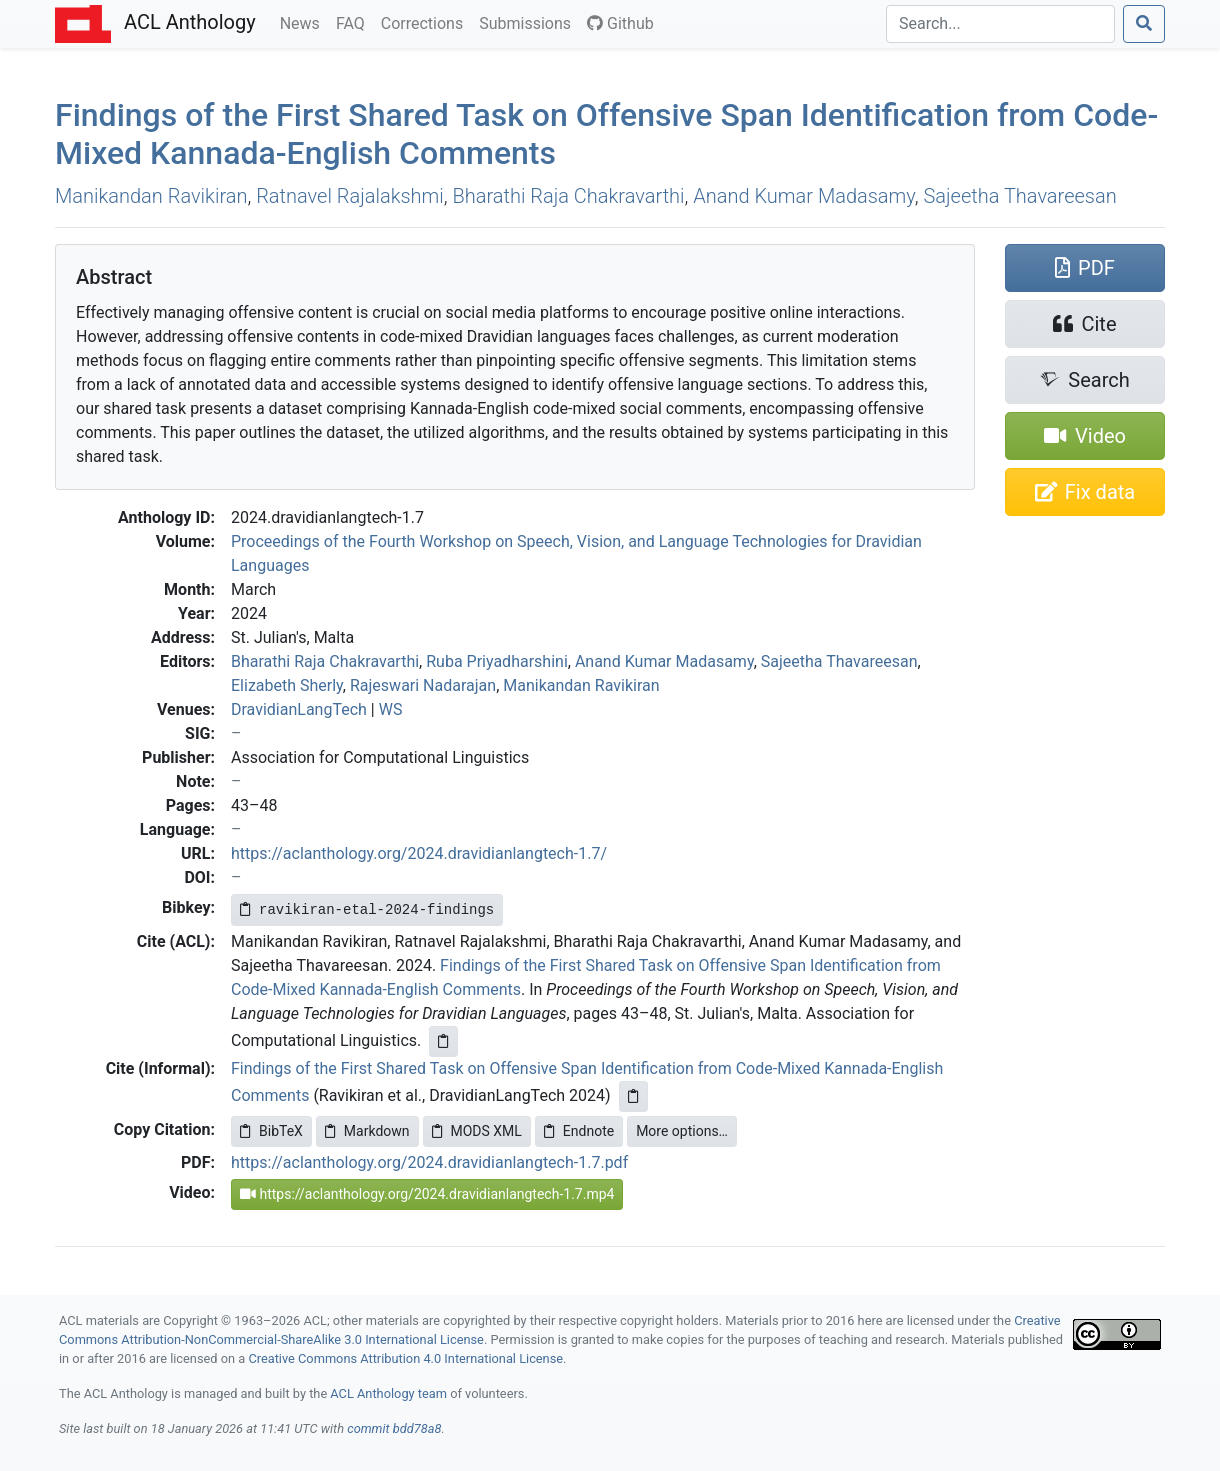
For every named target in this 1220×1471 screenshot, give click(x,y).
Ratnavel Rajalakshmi (350, 196)
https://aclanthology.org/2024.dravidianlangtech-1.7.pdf (429, 1162)
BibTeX (271, 1131)
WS (391, 709)
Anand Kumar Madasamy (804, 196)
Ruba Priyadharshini (497, 661)
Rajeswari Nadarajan (423, 685)
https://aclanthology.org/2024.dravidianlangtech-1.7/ (419, 853)
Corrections (426, 22)
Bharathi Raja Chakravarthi (569, 196)
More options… (682, 1131)
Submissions (529, 22)
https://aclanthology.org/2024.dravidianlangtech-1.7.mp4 (427, 1194)
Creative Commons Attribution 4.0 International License (405, 1358)
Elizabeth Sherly (287, 685)
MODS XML (477, 1131)
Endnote (579, 1131)
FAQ (354, 22)
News (304, 22)
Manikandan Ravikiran (151, 196)
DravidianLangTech (299, 709)
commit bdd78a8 (394, 1428)
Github (620, 23)
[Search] (1000, 24)
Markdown (367, 1131)
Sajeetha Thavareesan (1020, 196)
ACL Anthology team (388, 1393)
